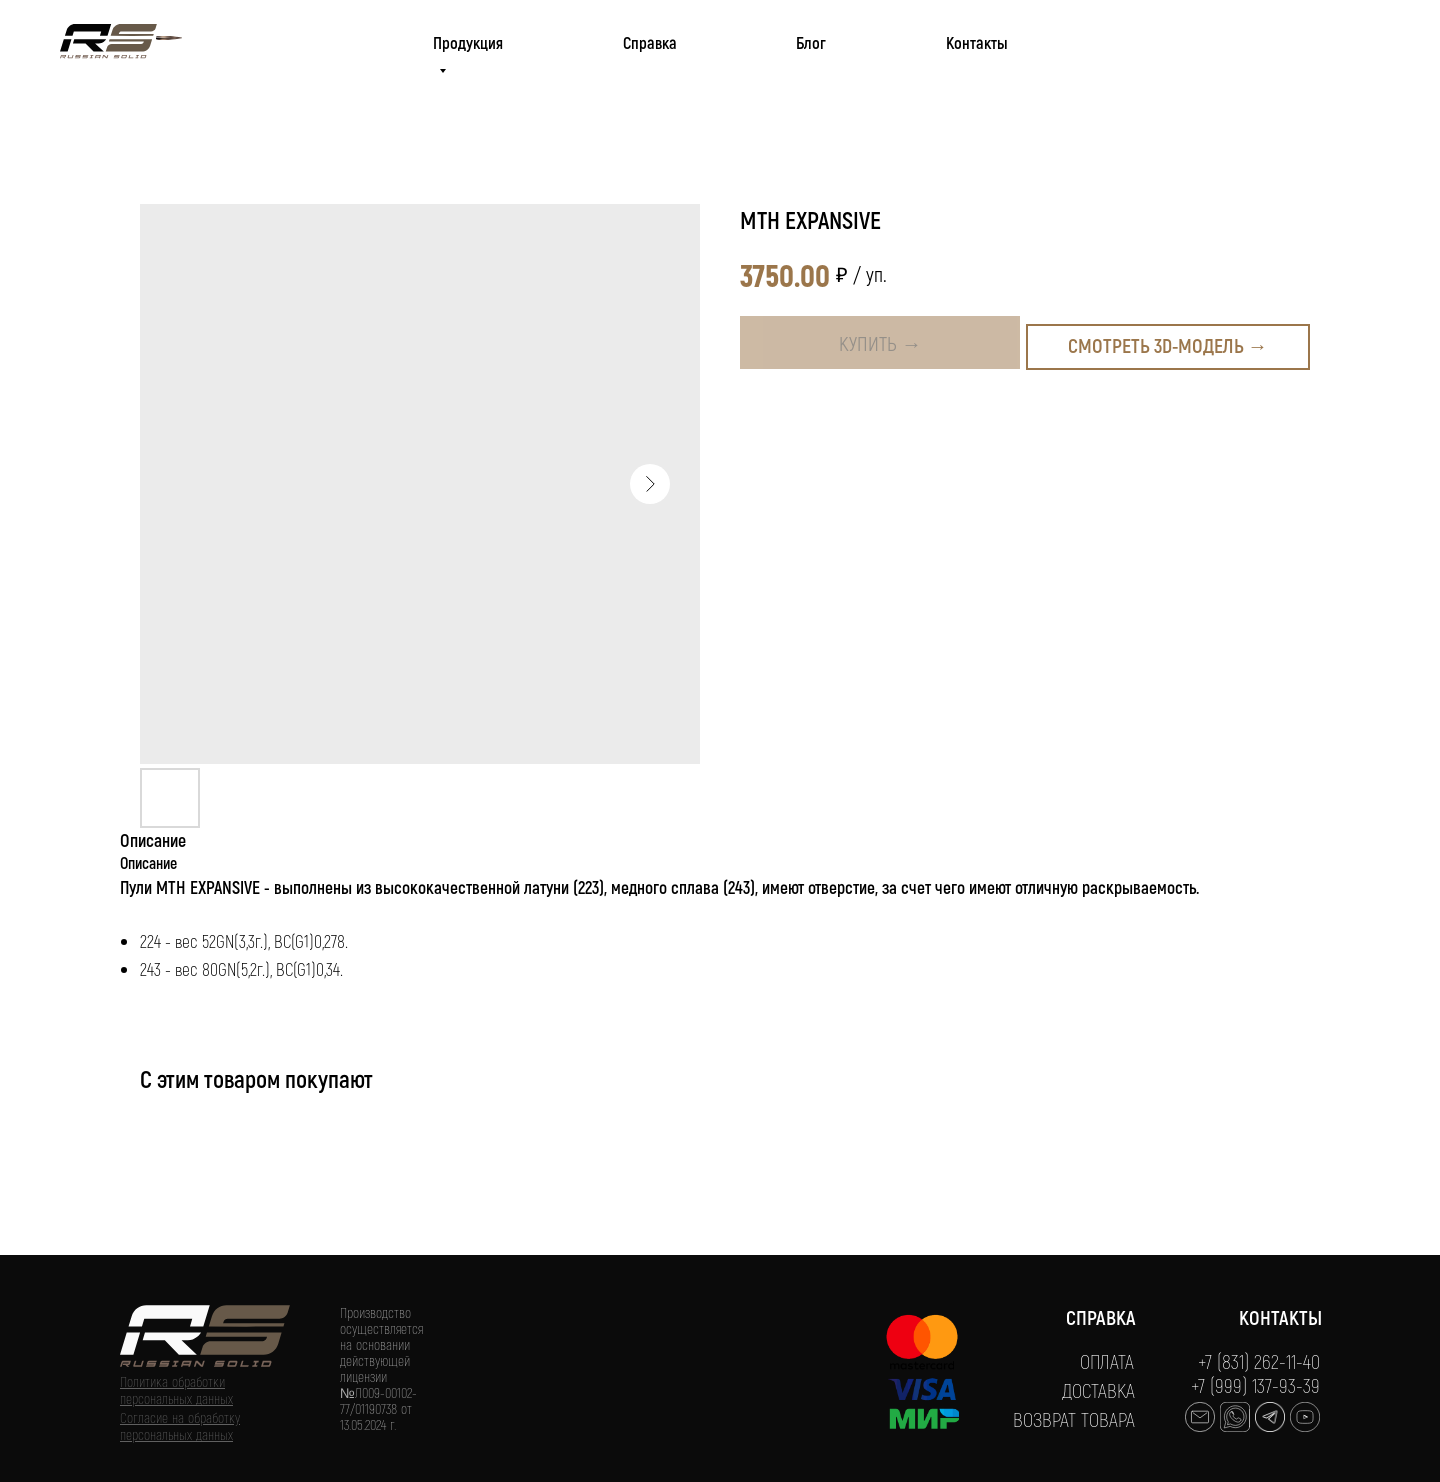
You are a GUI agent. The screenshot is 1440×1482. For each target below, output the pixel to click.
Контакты (977, 42)
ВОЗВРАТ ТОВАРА (1074, 1419)
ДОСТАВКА (1098, 1390)
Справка (650, 42)
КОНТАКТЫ (1280, 1317)
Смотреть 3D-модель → (1168, 345)
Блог (811, 42)
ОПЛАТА (1107, 1361)
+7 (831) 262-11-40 (1259, 1361)
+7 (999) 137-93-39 (1255, 1385)
